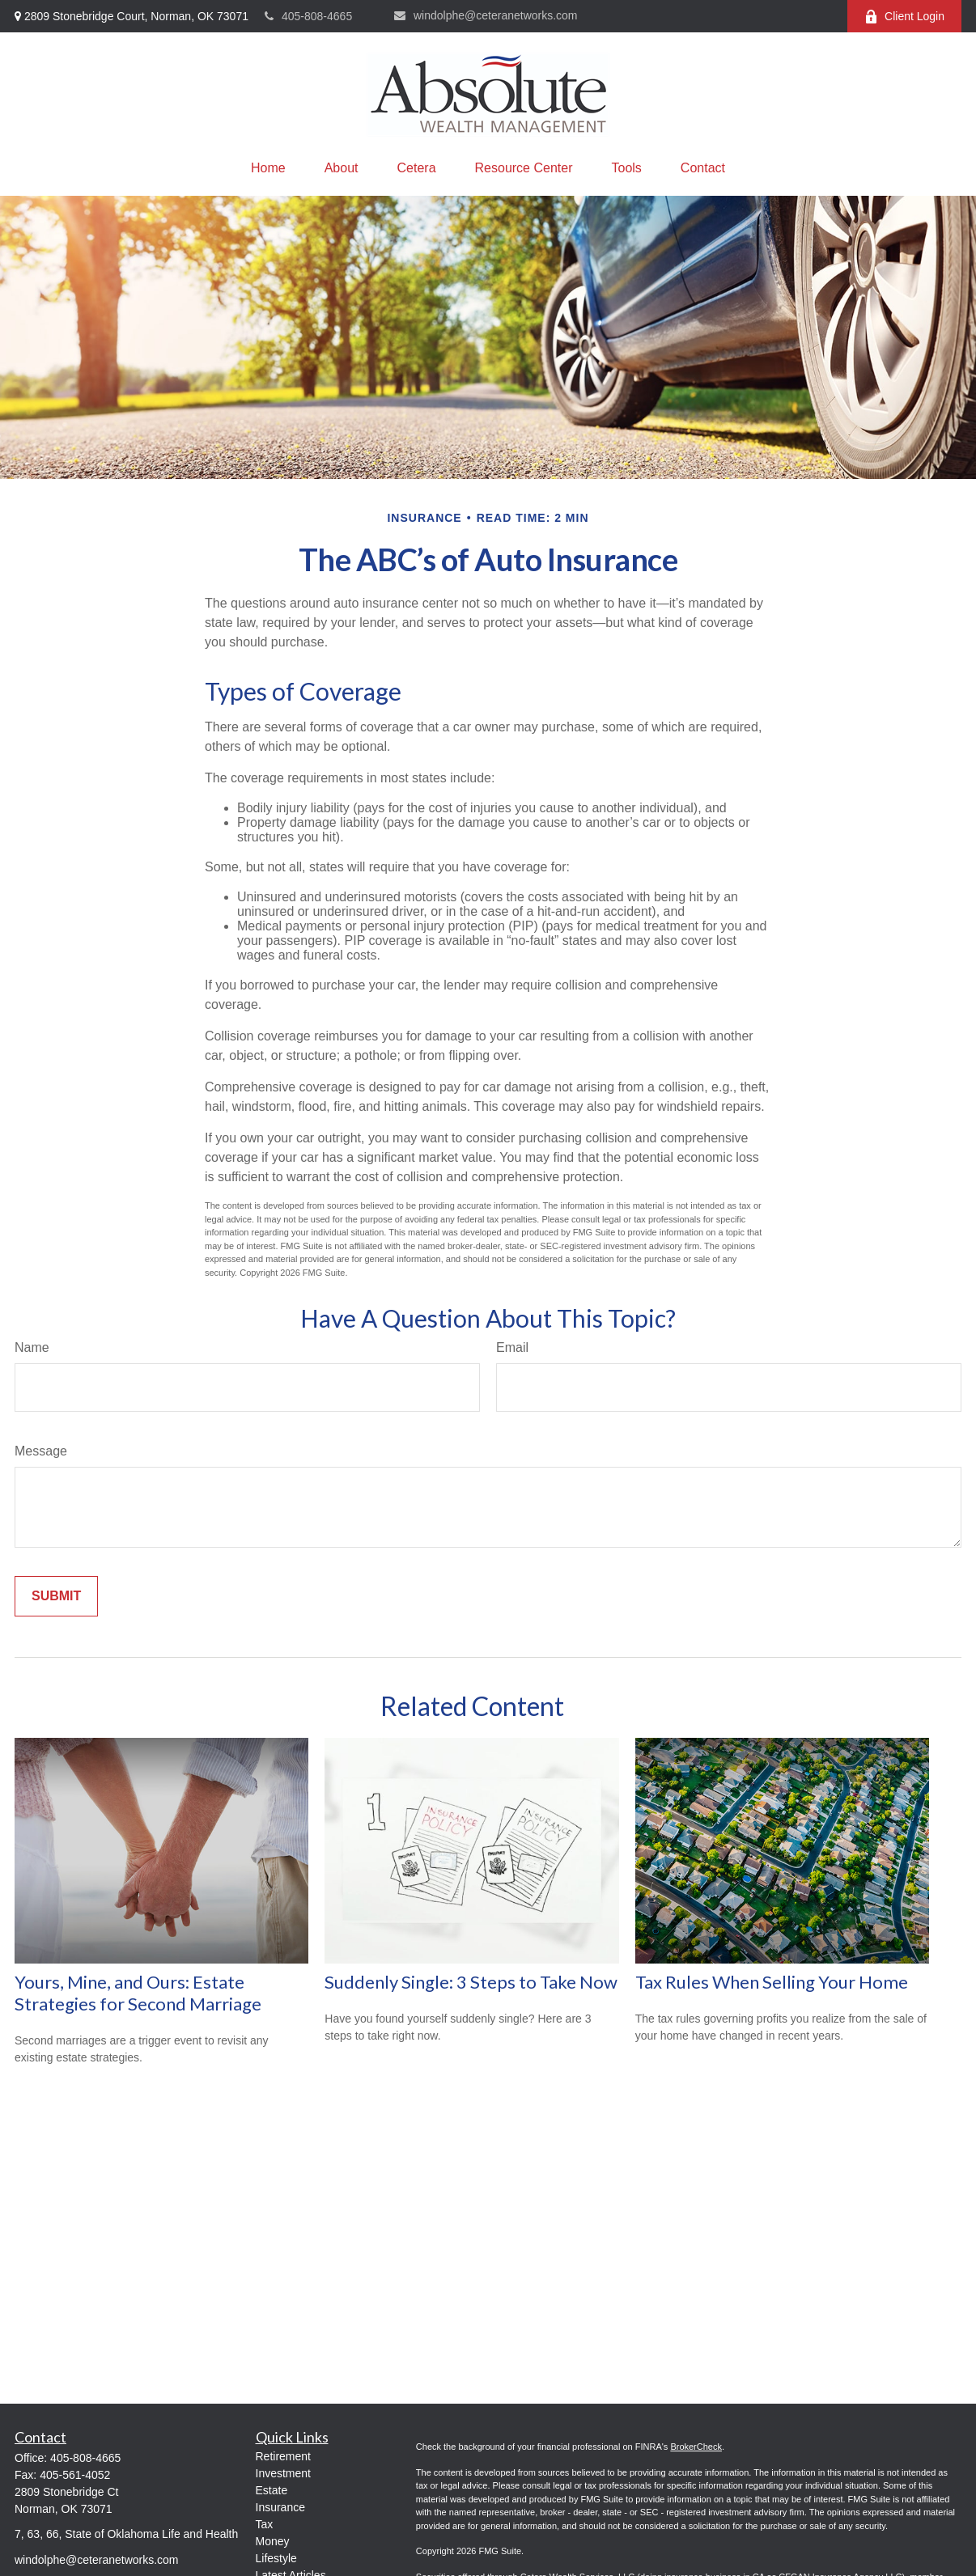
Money (273, 2541)
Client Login (904, 16)
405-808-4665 (308, 16)
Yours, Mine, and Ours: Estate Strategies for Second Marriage (138, 1993)
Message (41, 1451)
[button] (268, 168)
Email (512, 1347)
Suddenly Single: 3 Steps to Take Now (471, 1982)
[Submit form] (56, 1596)
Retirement (283, 2456)
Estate (272, 2490)
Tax (265, 2524)
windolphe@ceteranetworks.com (486, 15)
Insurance (280, 2507)
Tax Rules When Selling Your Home (771, 1982)
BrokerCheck (696, 2446)
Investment (283, 2473)
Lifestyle (276, 2558)
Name (32, 1347)
